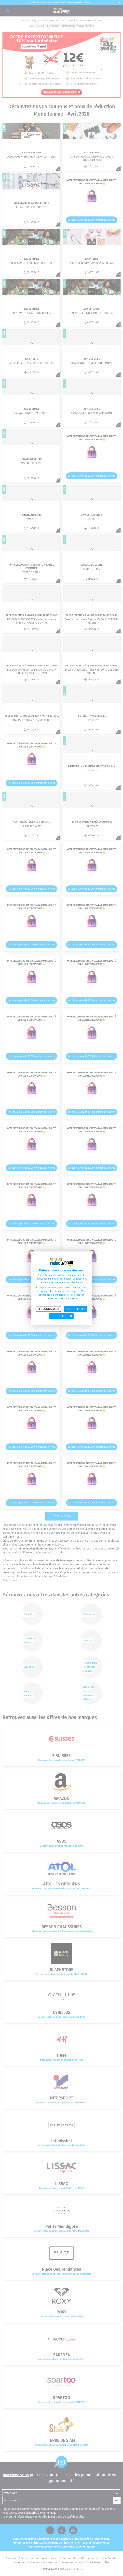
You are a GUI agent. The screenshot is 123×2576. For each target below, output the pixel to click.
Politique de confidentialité (52, 1322)
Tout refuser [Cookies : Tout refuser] (76, 1309)
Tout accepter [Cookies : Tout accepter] (61, 1316)
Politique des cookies (73, 1322)
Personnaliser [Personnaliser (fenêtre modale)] (48, 1309)
